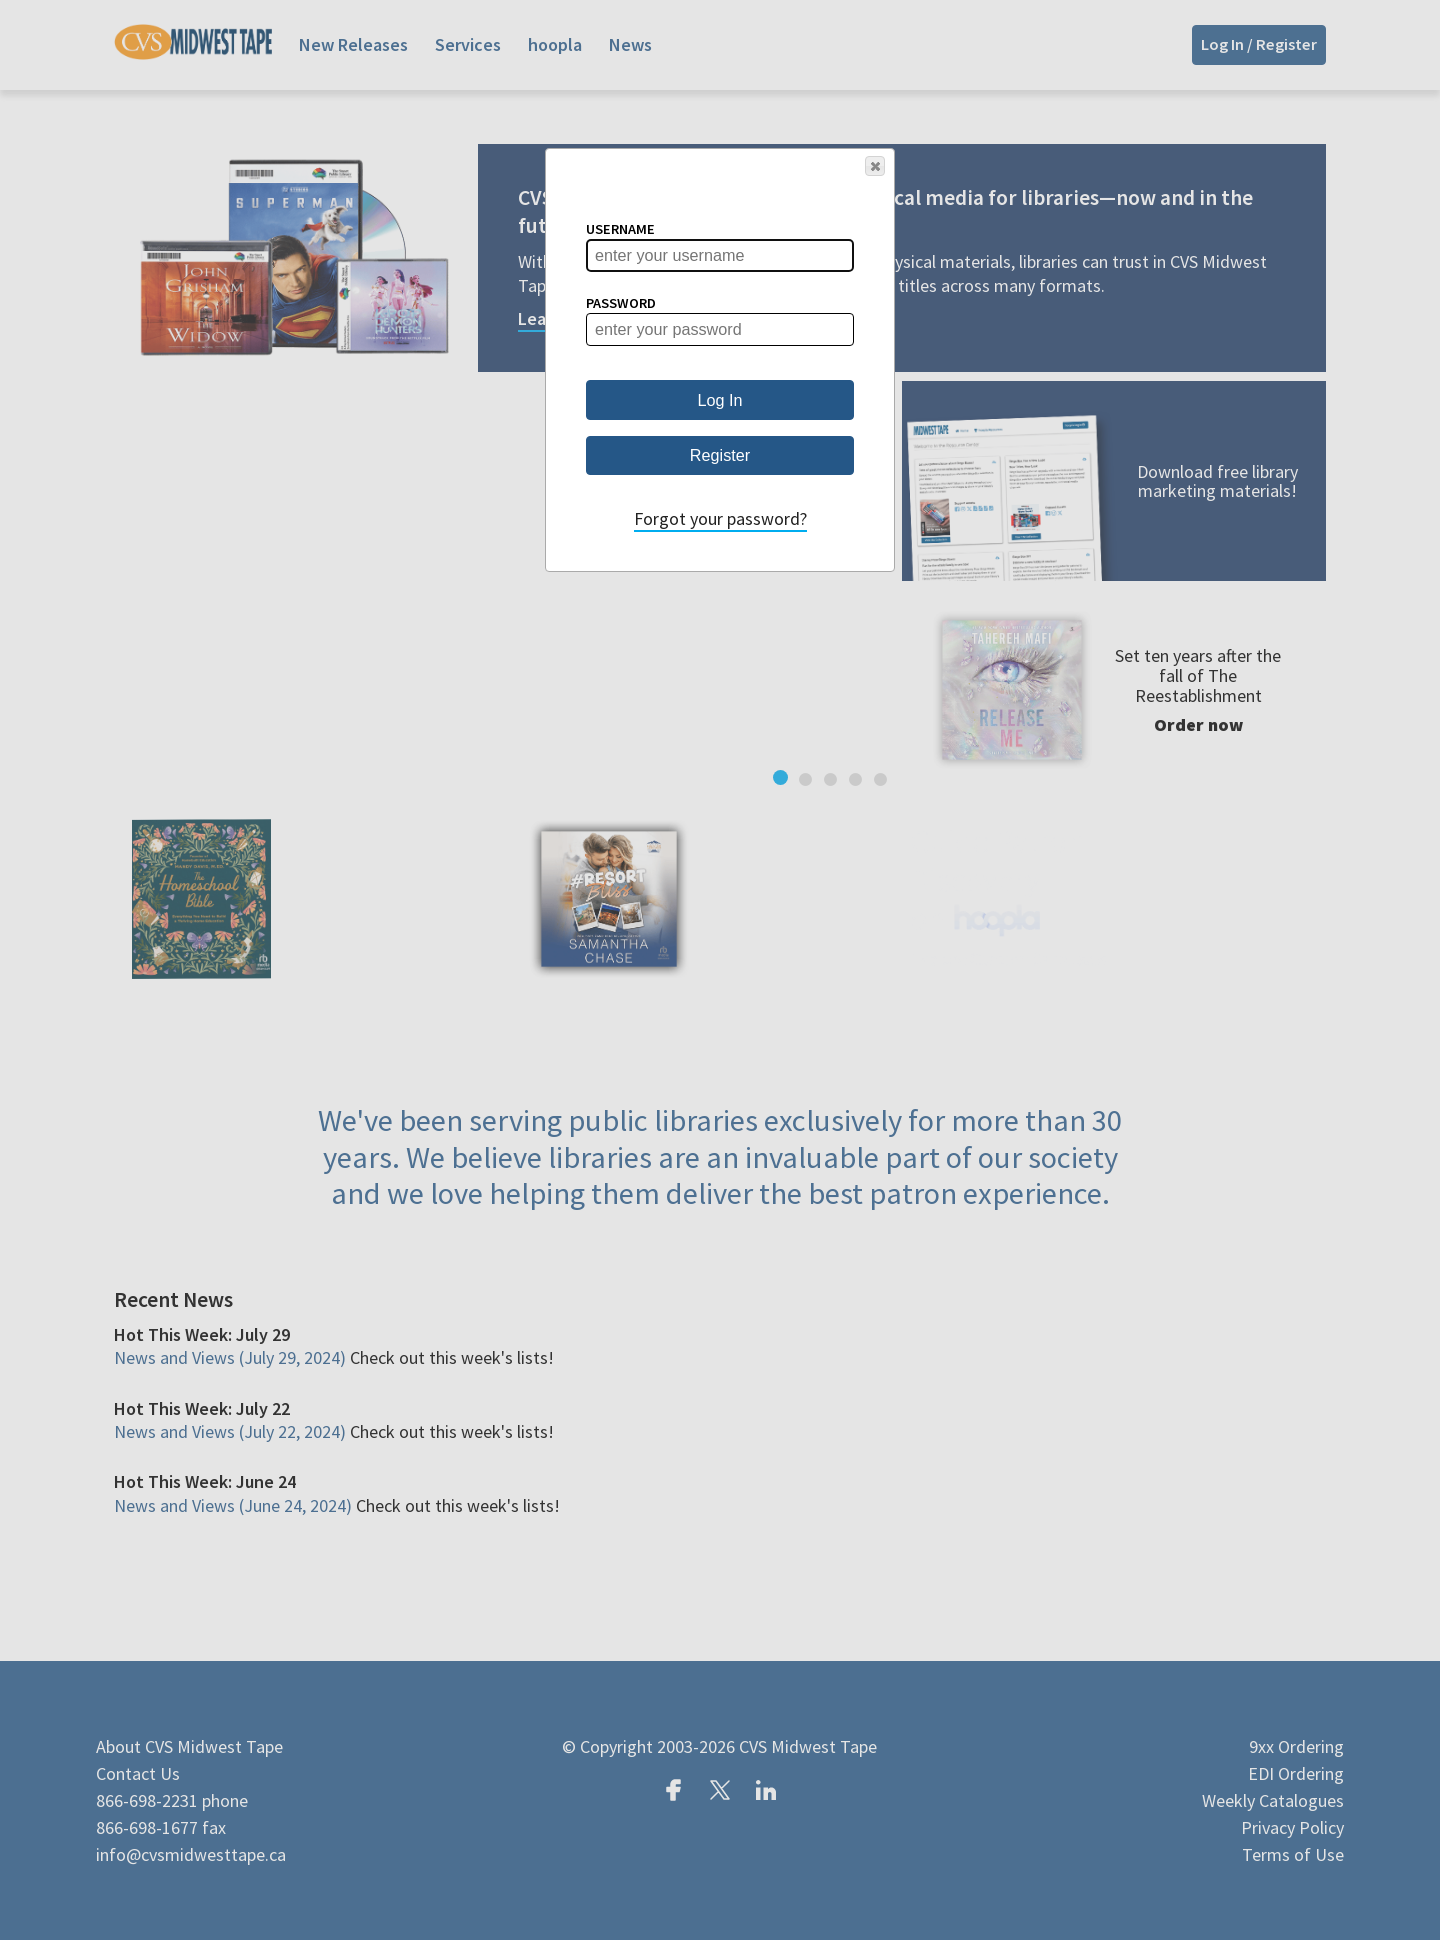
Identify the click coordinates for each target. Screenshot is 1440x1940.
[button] (875, 166)
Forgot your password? (720, 518)
